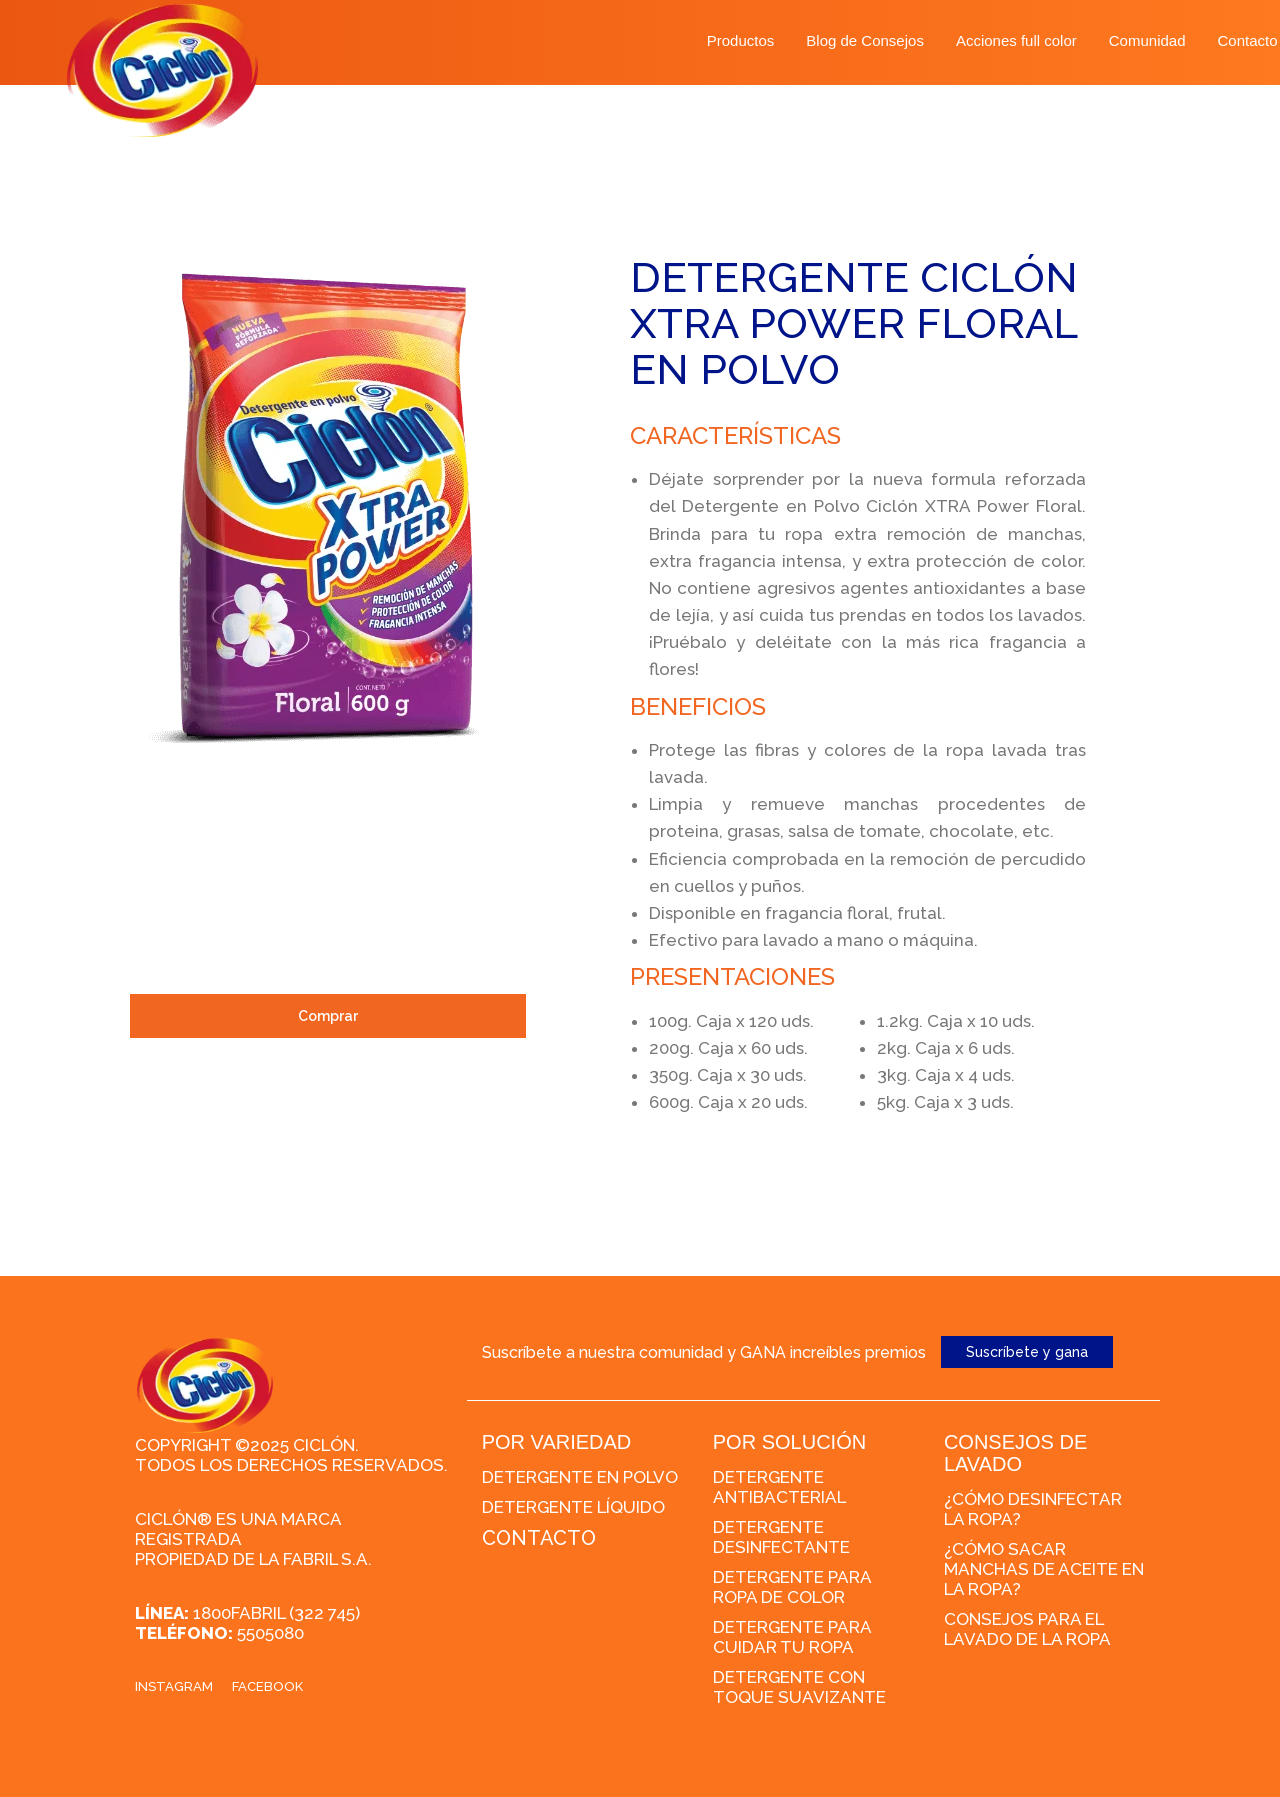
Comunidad (1147, 40)
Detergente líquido (573, 1507)
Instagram (174, 1686)
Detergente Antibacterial (779, 1487)
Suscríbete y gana (1027, 1352)
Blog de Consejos (865, 40)
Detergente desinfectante (781, 1537)
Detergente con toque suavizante (799, 1687)
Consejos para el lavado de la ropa (1027, 1629)
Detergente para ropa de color (792, 1587)
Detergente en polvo (580, 1477)
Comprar (328, 1016)
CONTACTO (539, 1538)
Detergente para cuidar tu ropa (792, 1637)
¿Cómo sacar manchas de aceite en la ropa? (1044, 1569)
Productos (741, 40)
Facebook (267, 1686)
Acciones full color (1016, 40)
